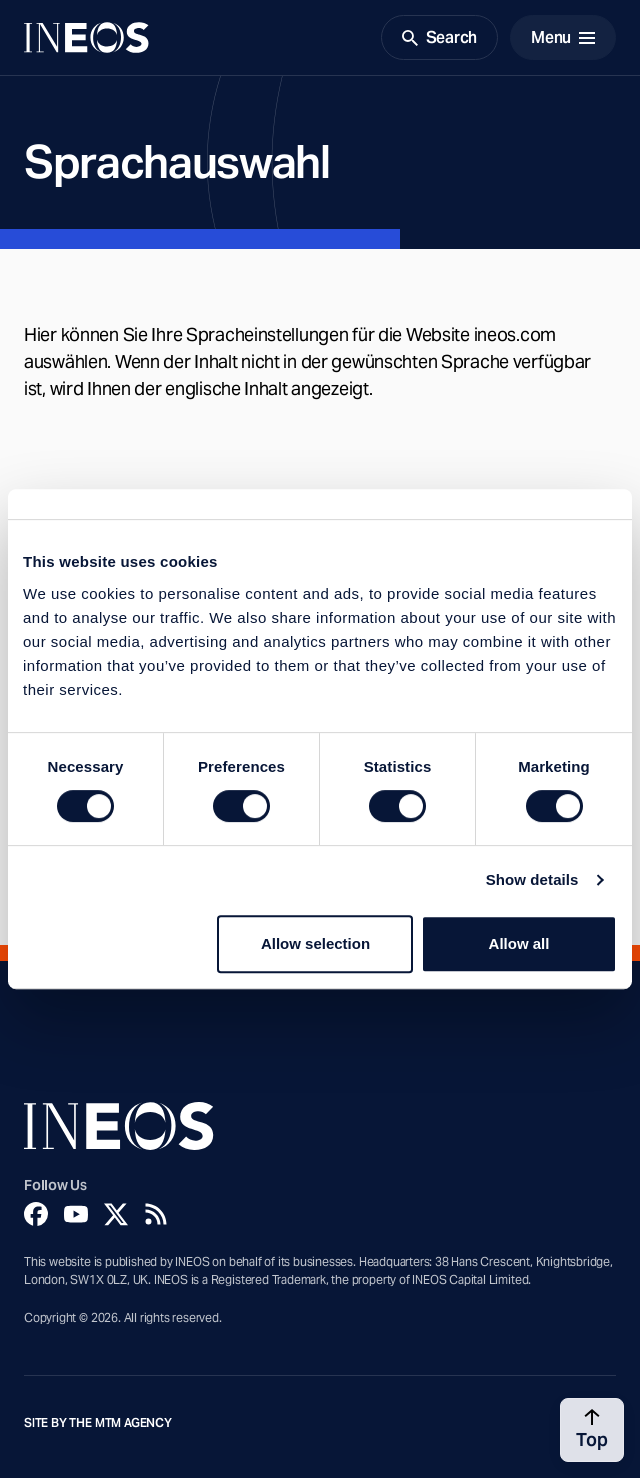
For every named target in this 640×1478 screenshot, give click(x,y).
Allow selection (315, 943)
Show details (532, 879)
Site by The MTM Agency (98, 1423)
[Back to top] (592, 1430)
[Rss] (156, 1214)
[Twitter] (116, 1214)
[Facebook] (36, 1214)
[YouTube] (76, 1214)
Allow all (519, 943)
